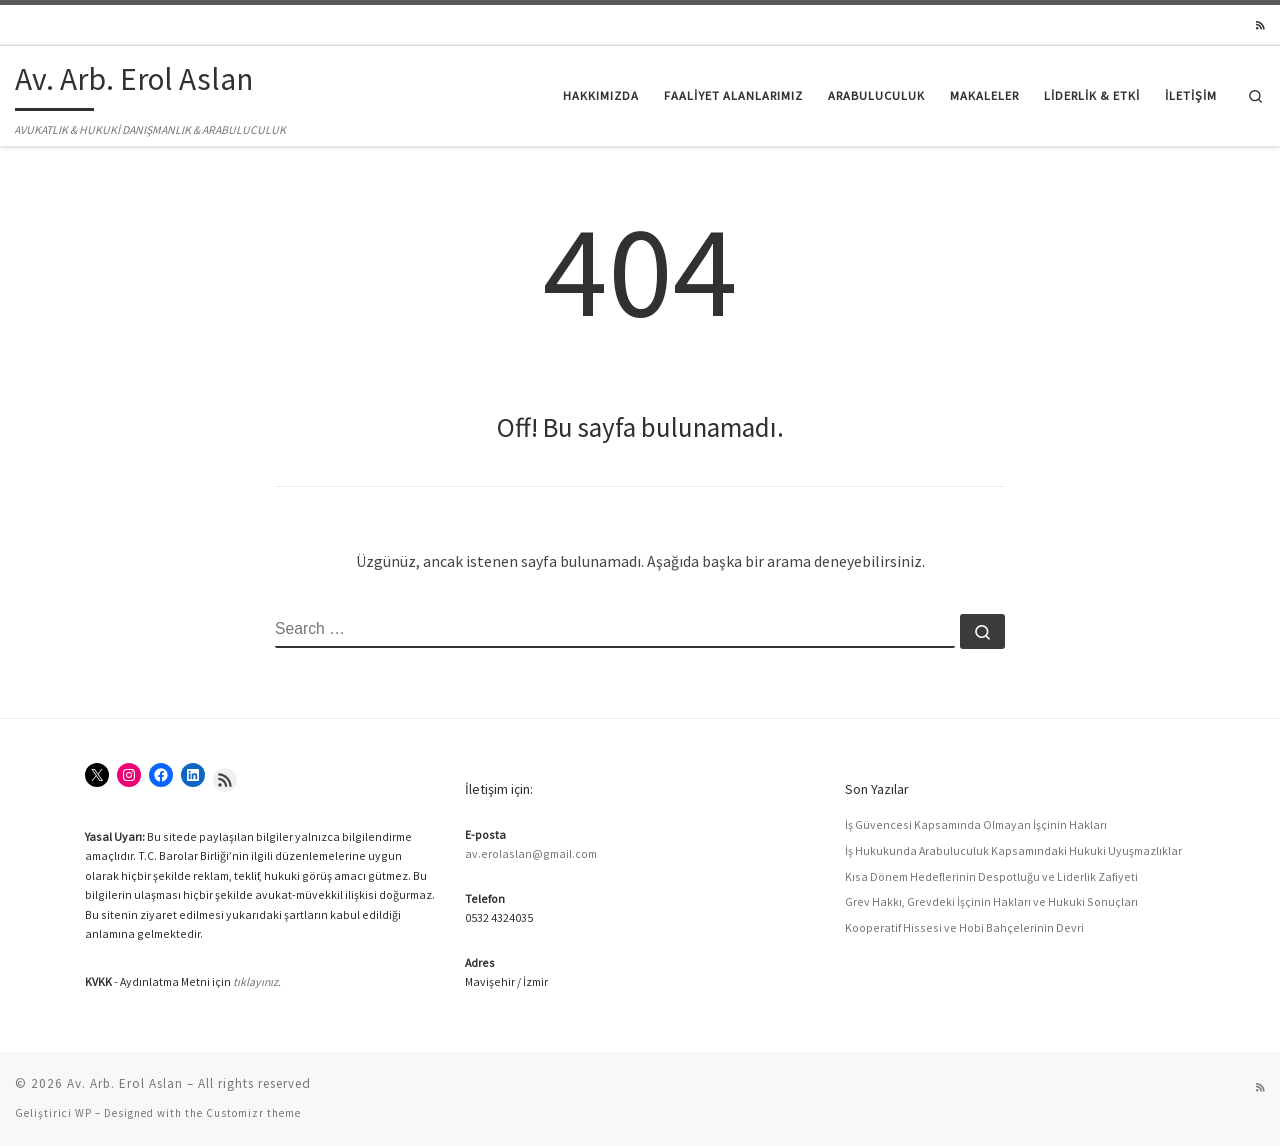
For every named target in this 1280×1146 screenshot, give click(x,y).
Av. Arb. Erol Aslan (125, 1083)
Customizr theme (253, 1113)
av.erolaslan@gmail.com (531, 853)
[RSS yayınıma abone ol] (1260, 26)
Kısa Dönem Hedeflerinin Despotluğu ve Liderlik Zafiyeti (991, 876)
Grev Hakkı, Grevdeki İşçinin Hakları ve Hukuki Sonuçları (991, 901)
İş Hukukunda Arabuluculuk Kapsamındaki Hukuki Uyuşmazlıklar (1013, 850)
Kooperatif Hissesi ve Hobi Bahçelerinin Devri (964, 927)
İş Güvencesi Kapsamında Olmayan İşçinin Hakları (976, 824)
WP (83, 1113)
